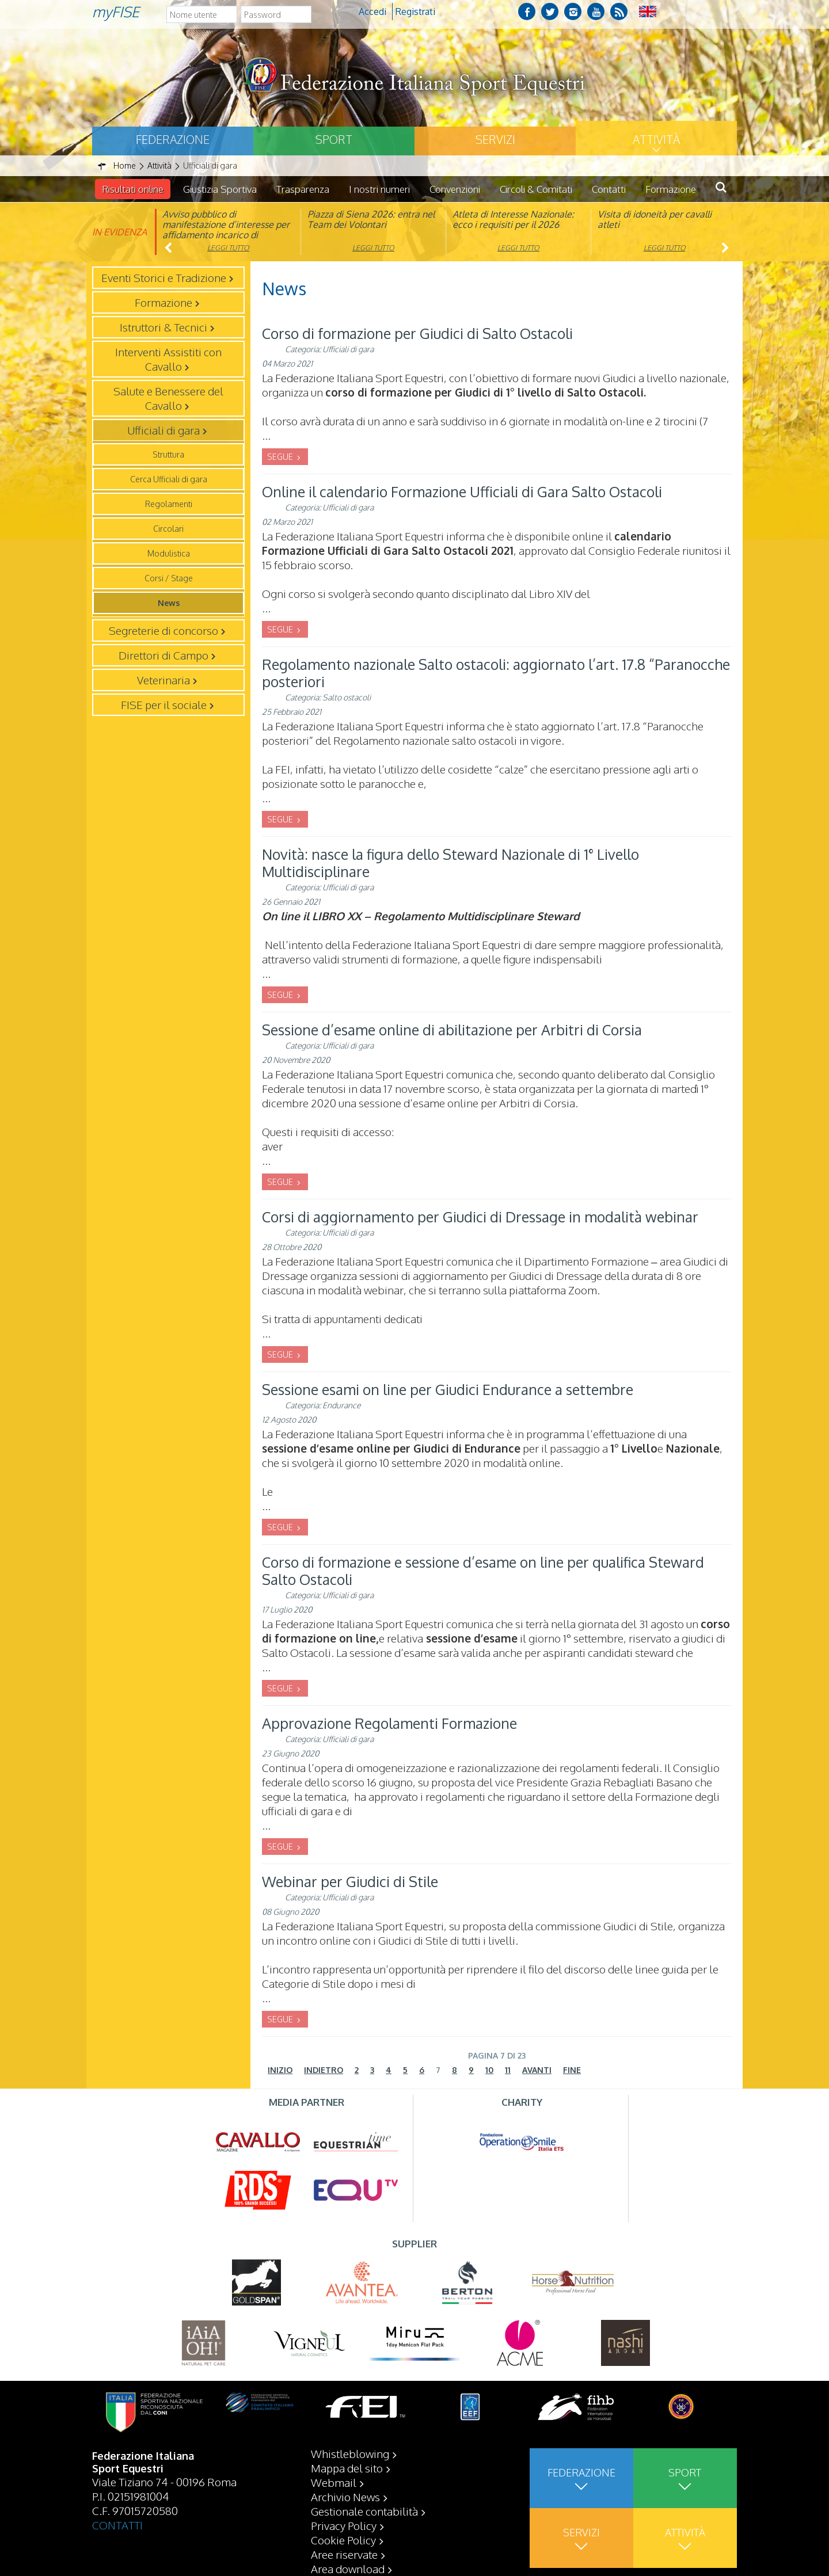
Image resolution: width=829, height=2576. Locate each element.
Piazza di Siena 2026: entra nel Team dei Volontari (371, 219)
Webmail (333, 2482)
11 (508, 2070)
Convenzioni (454, 189)
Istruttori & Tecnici (163, 327)
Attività (656, 139)
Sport (333, 139)
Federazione (173, 139)
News (169, 603)
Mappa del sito (347, 2468)
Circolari (168, 529)
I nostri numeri (379, 189)
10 (489, 2070)
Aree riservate (344, 2554)
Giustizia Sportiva (220, 189)
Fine (572, 2070)
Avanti (537, 2070)
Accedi (372, 11)
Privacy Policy (344, 2525)
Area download (348, 2568)
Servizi (495, 139)
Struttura (168, 454)
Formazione (670, 189)
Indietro (323, 2070)
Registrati (415, 11)
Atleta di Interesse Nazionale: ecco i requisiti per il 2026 (513, 219)
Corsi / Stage (168, 578)
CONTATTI (117, 2525)
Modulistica (168, 553)
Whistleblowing (350, 2453)
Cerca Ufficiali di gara (168, 479)
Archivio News (345, 2496)
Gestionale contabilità (364, 2511)
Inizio (280, 2070)
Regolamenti (168, 504)
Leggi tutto (228, 247)
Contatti (609, 189)
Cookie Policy (343, 2540)
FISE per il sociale (164, 704)
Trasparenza (302, 189)
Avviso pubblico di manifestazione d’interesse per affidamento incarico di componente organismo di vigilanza (226, 234)
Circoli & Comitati (536, 189)
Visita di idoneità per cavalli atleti (655, 219)
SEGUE (281, 457)
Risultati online (132, 189)
